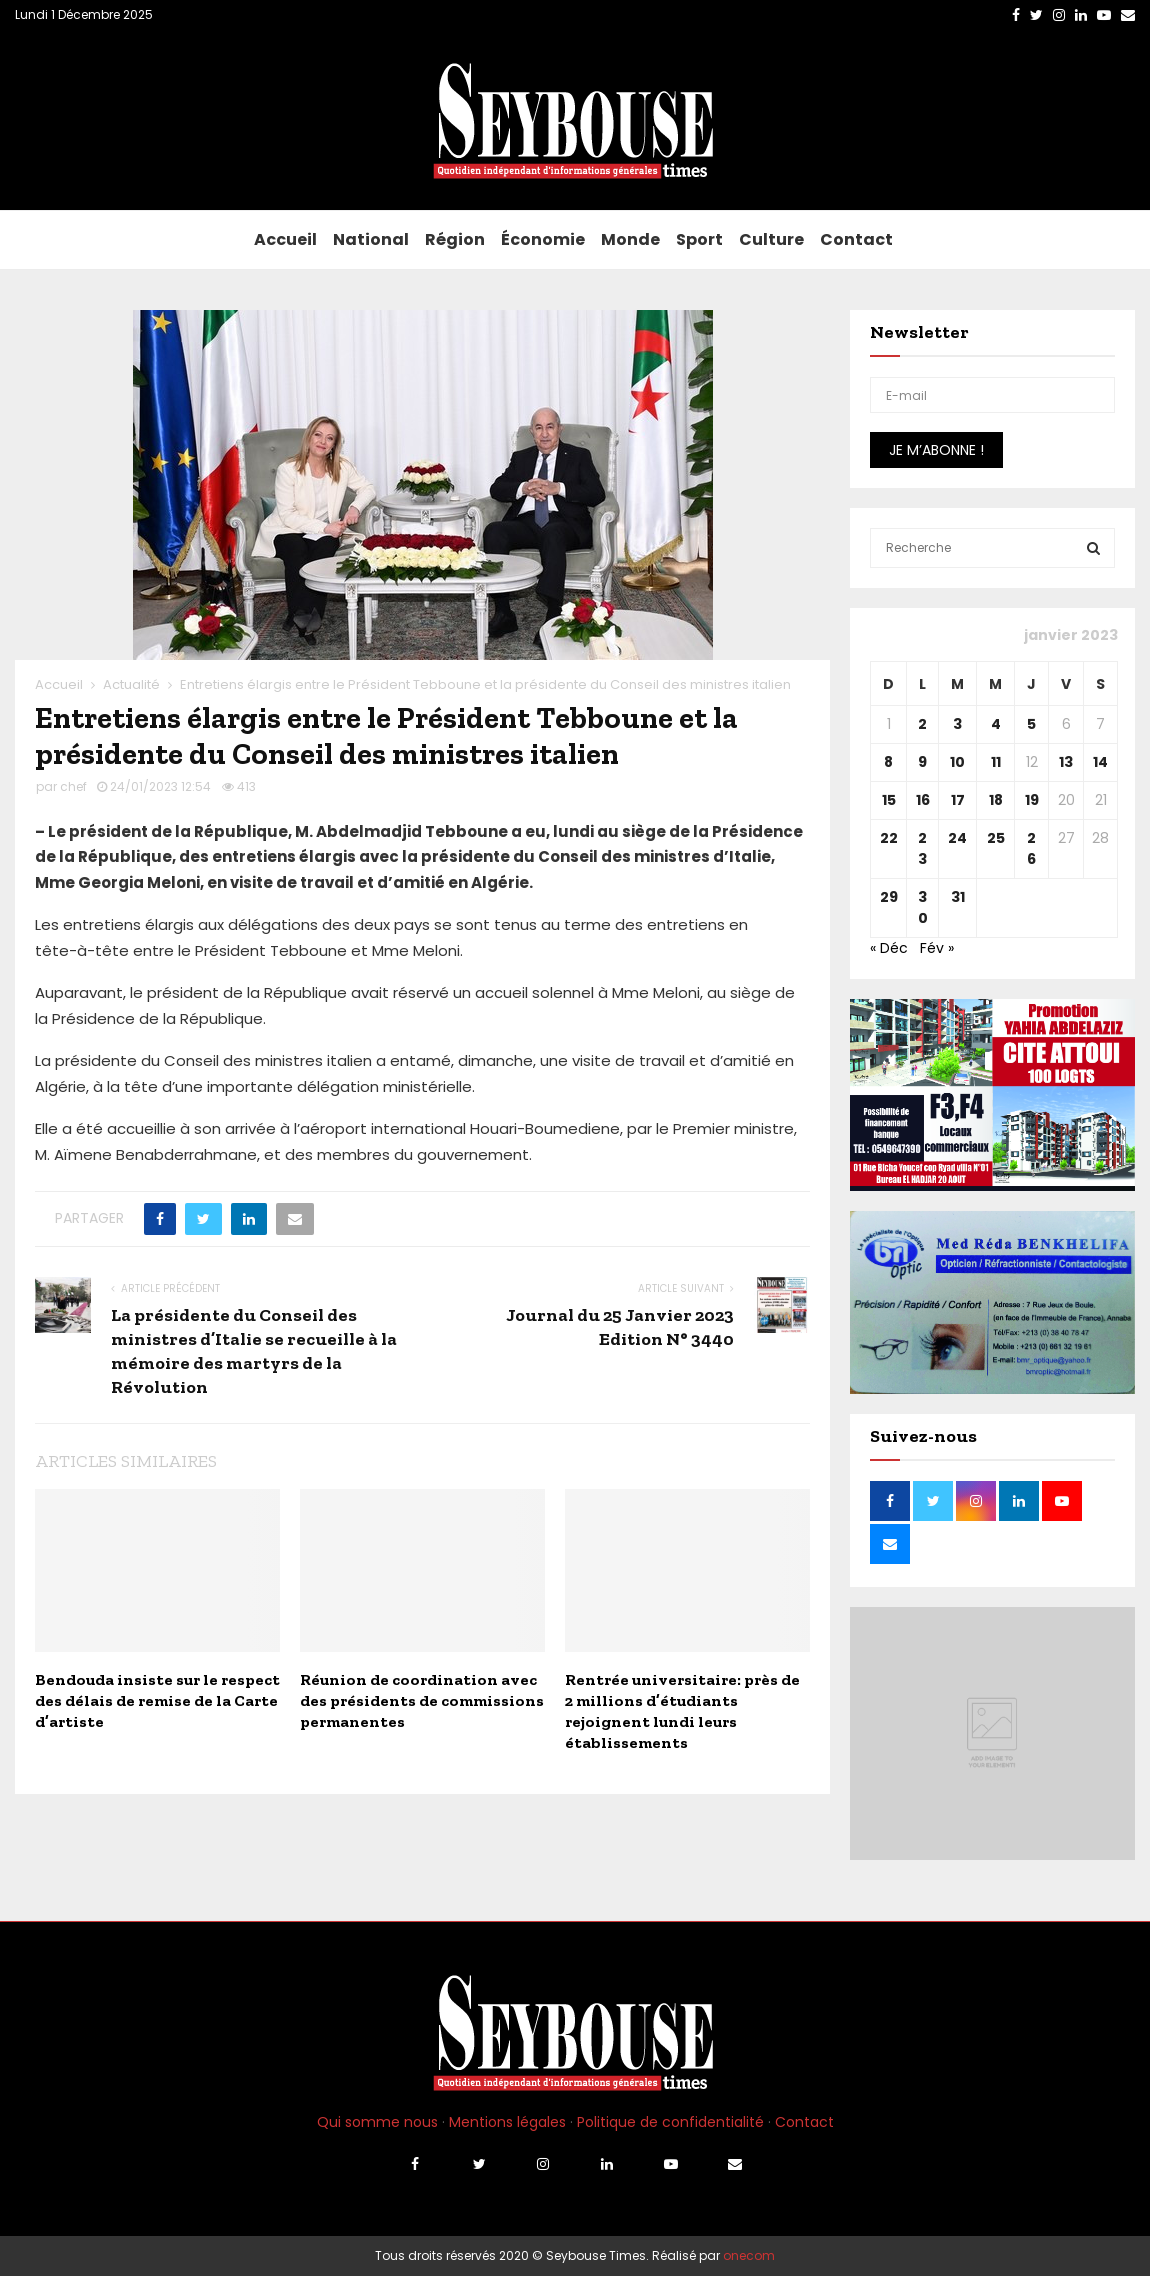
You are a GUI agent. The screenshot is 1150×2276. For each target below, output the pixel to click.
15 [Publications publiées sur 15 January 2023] (889, 800)
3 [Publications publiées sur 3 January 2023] (957, 724)
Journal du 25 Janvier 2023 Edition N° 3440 (620, 1327)
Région (455, 239)
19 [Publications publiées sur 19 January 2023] (1032, 800)
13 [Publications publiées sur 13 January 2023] (1066, 762)
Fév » (937, 948)
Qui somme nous (377, 2122)
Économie (543, 239)
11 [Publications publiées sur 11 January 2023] (996, 762)
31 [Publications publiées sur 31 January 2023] (958, 897)
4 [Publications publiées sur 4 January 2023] (996, 724)
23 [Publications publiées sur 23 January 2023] (922, 848)
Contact (856, 239)
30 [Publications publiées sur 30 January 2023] (923, 907)
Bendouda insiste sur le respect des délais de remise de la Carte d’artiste (157, 1700)
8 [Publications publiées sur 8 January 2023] (888, 762)
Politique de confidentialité (670, 2122)
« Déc (889, 948)
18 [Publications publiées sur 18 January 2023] (996, 800)
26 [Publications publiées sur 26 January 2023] (1031, 848)
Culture (771, 239)
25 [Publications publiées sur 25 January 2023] (996, 838)
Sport (699, 239)
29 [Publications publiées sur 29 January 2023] (889, 897)
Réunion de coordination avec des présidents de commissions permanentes (422, 1700)
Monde (630, 239)
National (371, 239)
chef (73, 786)
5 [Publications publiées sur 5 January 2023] (1031, 724)
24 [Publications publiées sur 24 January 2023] (957, 838)
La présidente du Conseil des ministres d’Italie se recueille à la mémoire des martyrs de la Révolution (254, 1351)
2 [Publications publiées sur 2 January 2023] (922, 724)
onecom (749, 2255)
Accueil (285, 239)
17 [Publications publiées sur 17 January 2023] (958, 800)
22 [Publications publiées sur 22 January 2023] (889, 838)
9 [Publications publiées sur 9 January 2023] (922, 762)
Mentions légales (507, 2122)
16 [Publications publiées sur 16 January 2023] (923, 800)
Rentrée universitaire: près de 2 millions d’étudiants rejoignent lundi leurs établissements (682, 1710)
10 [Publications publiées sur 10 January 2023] (957, 762)
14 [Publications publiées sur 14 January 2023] (1100, 762)
